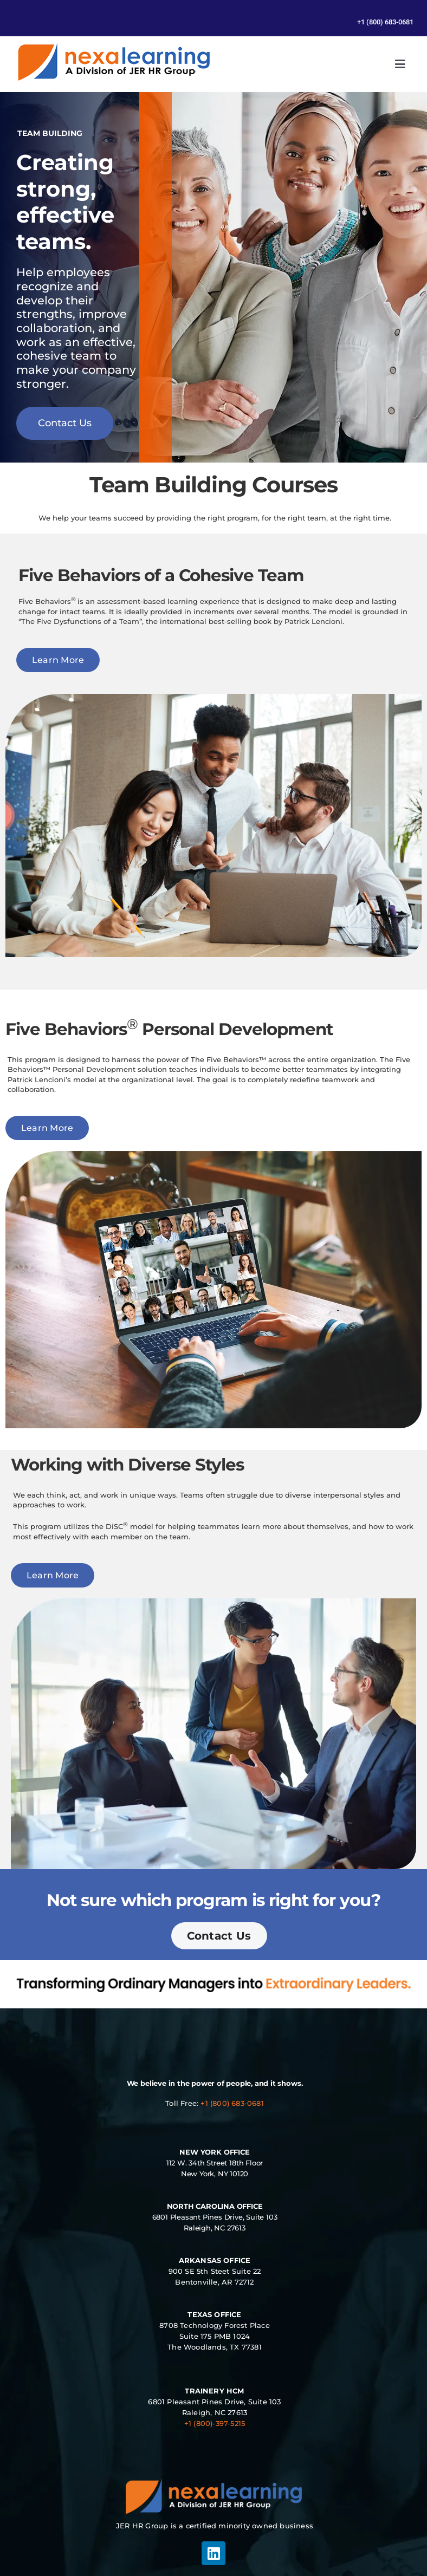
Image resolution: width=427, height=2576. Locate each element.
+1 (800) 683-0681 (231, 2103)
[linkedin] (213, 2553)
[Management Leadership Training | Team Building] (113, 46)
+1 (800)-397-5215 (214, 2423)
